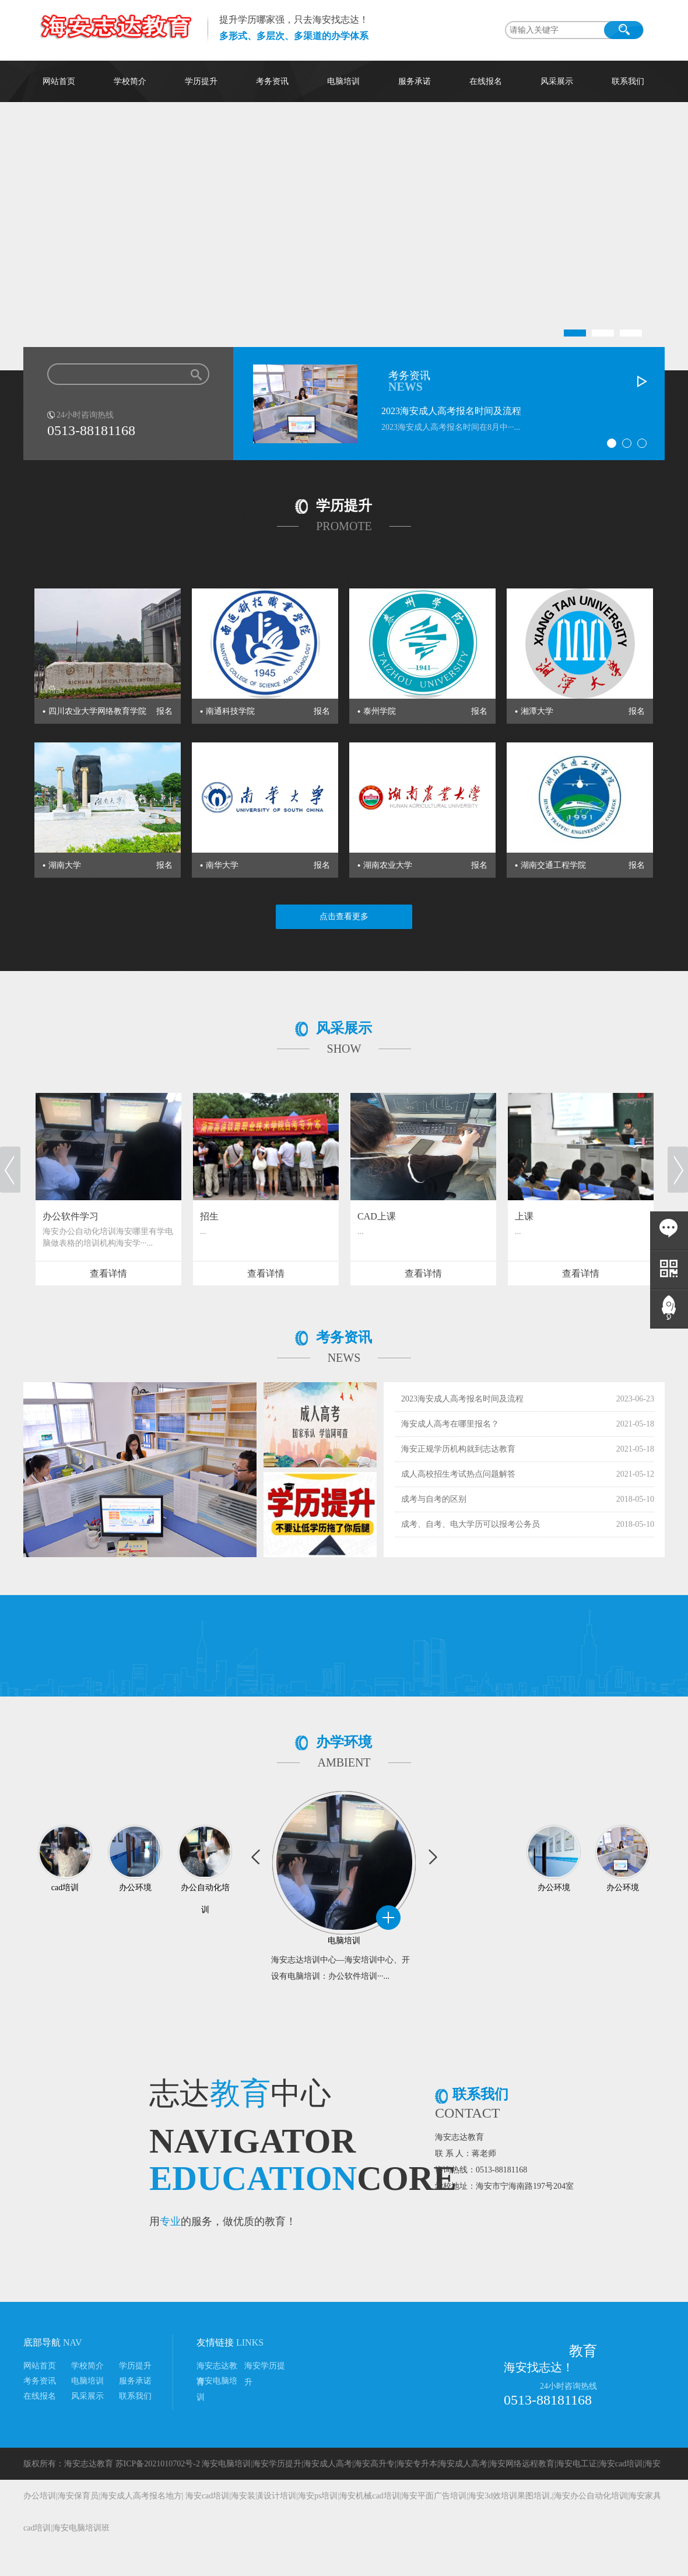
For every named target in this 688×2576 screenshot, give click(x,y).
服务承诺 (414, 81)
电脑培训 (343, 81)
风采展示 (556, 81)
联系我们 (628, 81)
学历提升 (201, 81)
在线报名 (485, 81)
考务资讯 (272, 81)
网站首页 (59, 81)
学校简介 (130, 81)
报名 (164, 711)
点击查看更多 (344, 916)
